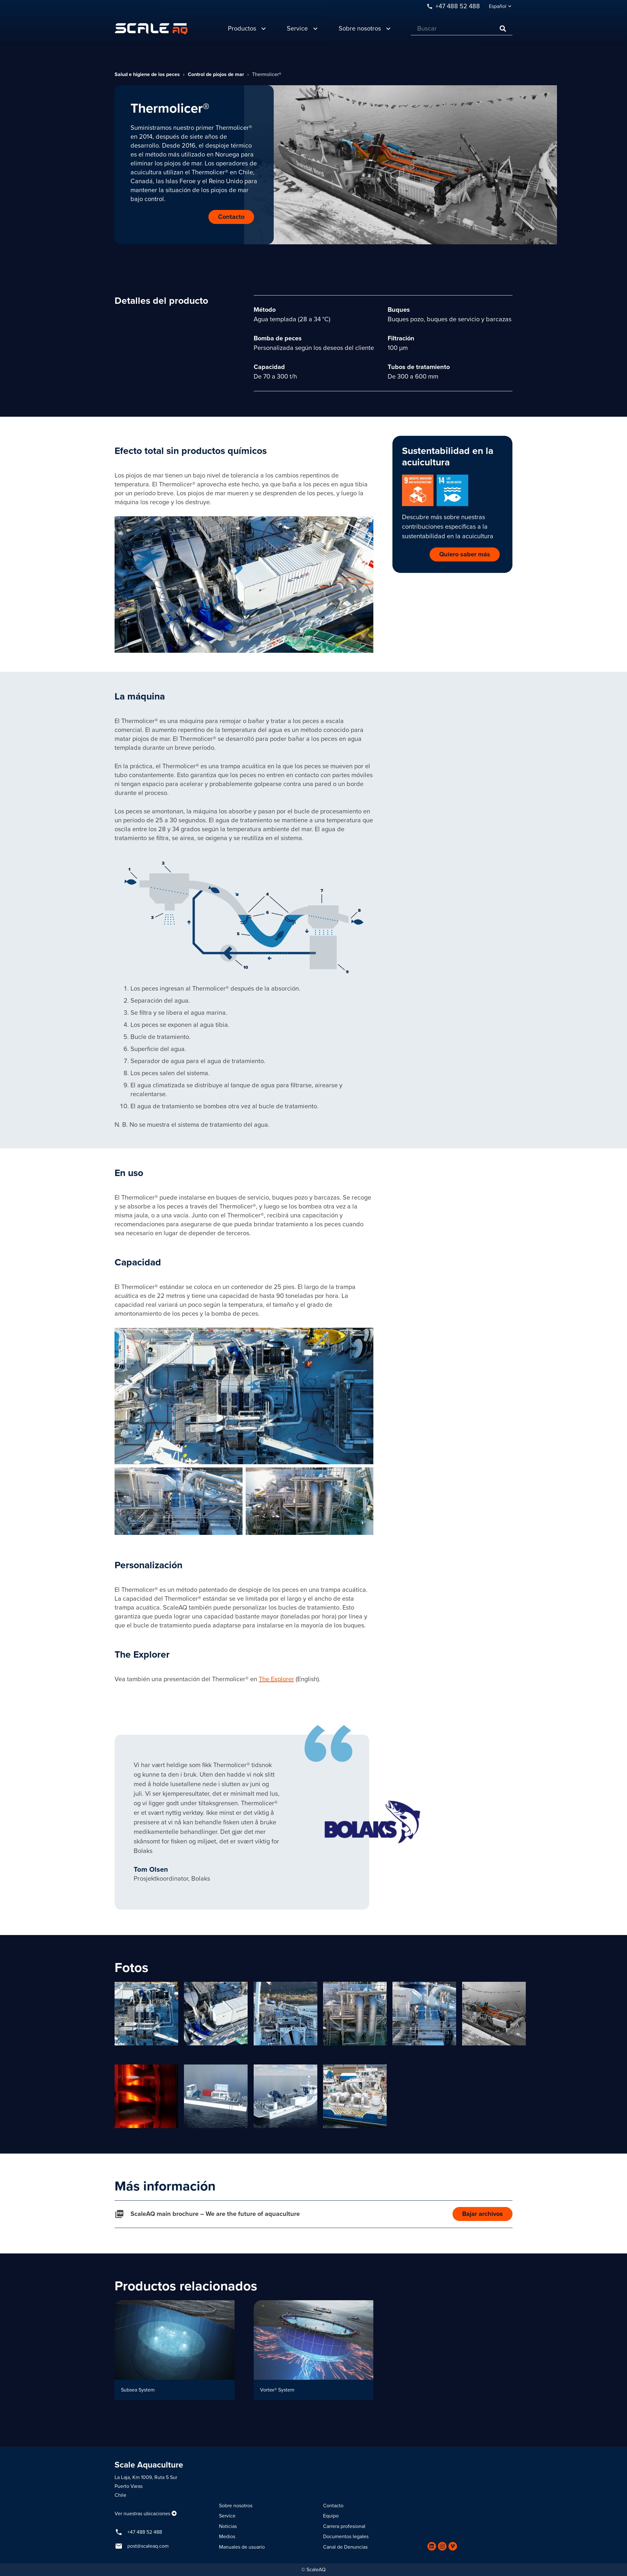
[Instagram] (442, 2546)
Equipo (331, 2516)
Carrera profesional (344, 2526)
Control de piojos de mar (216, 74)
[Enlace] (151, 28)
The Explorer (276, 1679)
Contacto (333, 2506)
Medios (227, 2536)
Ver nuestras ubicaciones (142, 2513)
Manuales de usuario (242, 2547)
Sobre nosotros (235, 2506)
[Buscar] (461, 28)
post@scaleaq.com (148, 2546)
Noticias (228, 2526)
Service (227, 2516)
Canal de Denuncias (345, 2547)
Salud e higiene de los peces (147, 74)
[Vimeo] (452, 2546)
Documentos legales (346, 2536)
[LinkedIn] (431, 2546)
